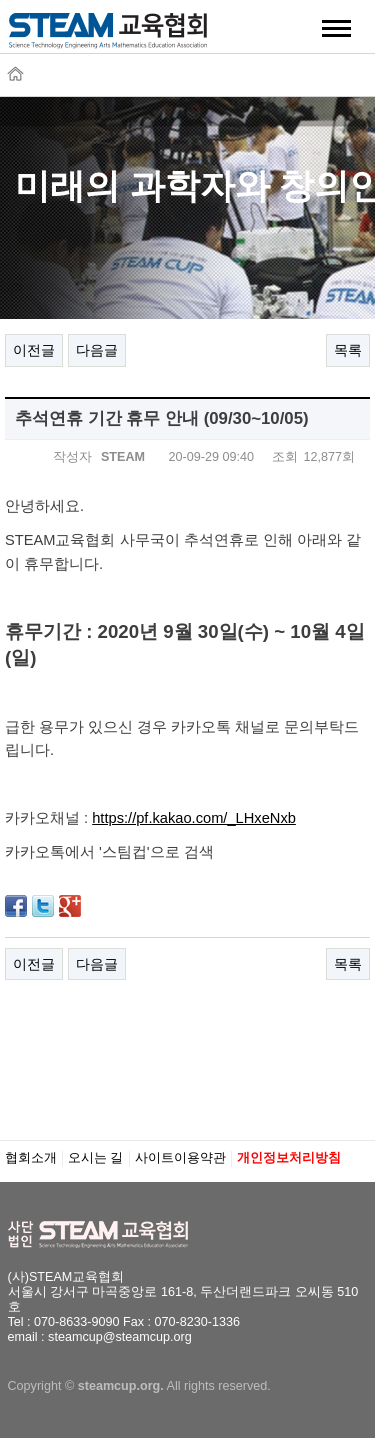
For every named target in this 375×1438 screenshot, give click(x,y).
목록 (348, 350)
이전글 (34, 350)
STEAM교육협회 (108, 37)
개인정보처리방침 (289, 1158)
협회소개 (31, 1158)
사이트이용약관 (180, 1158)
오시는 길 (96, 1158)
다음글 (97, 350)
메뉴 (337, 28)
